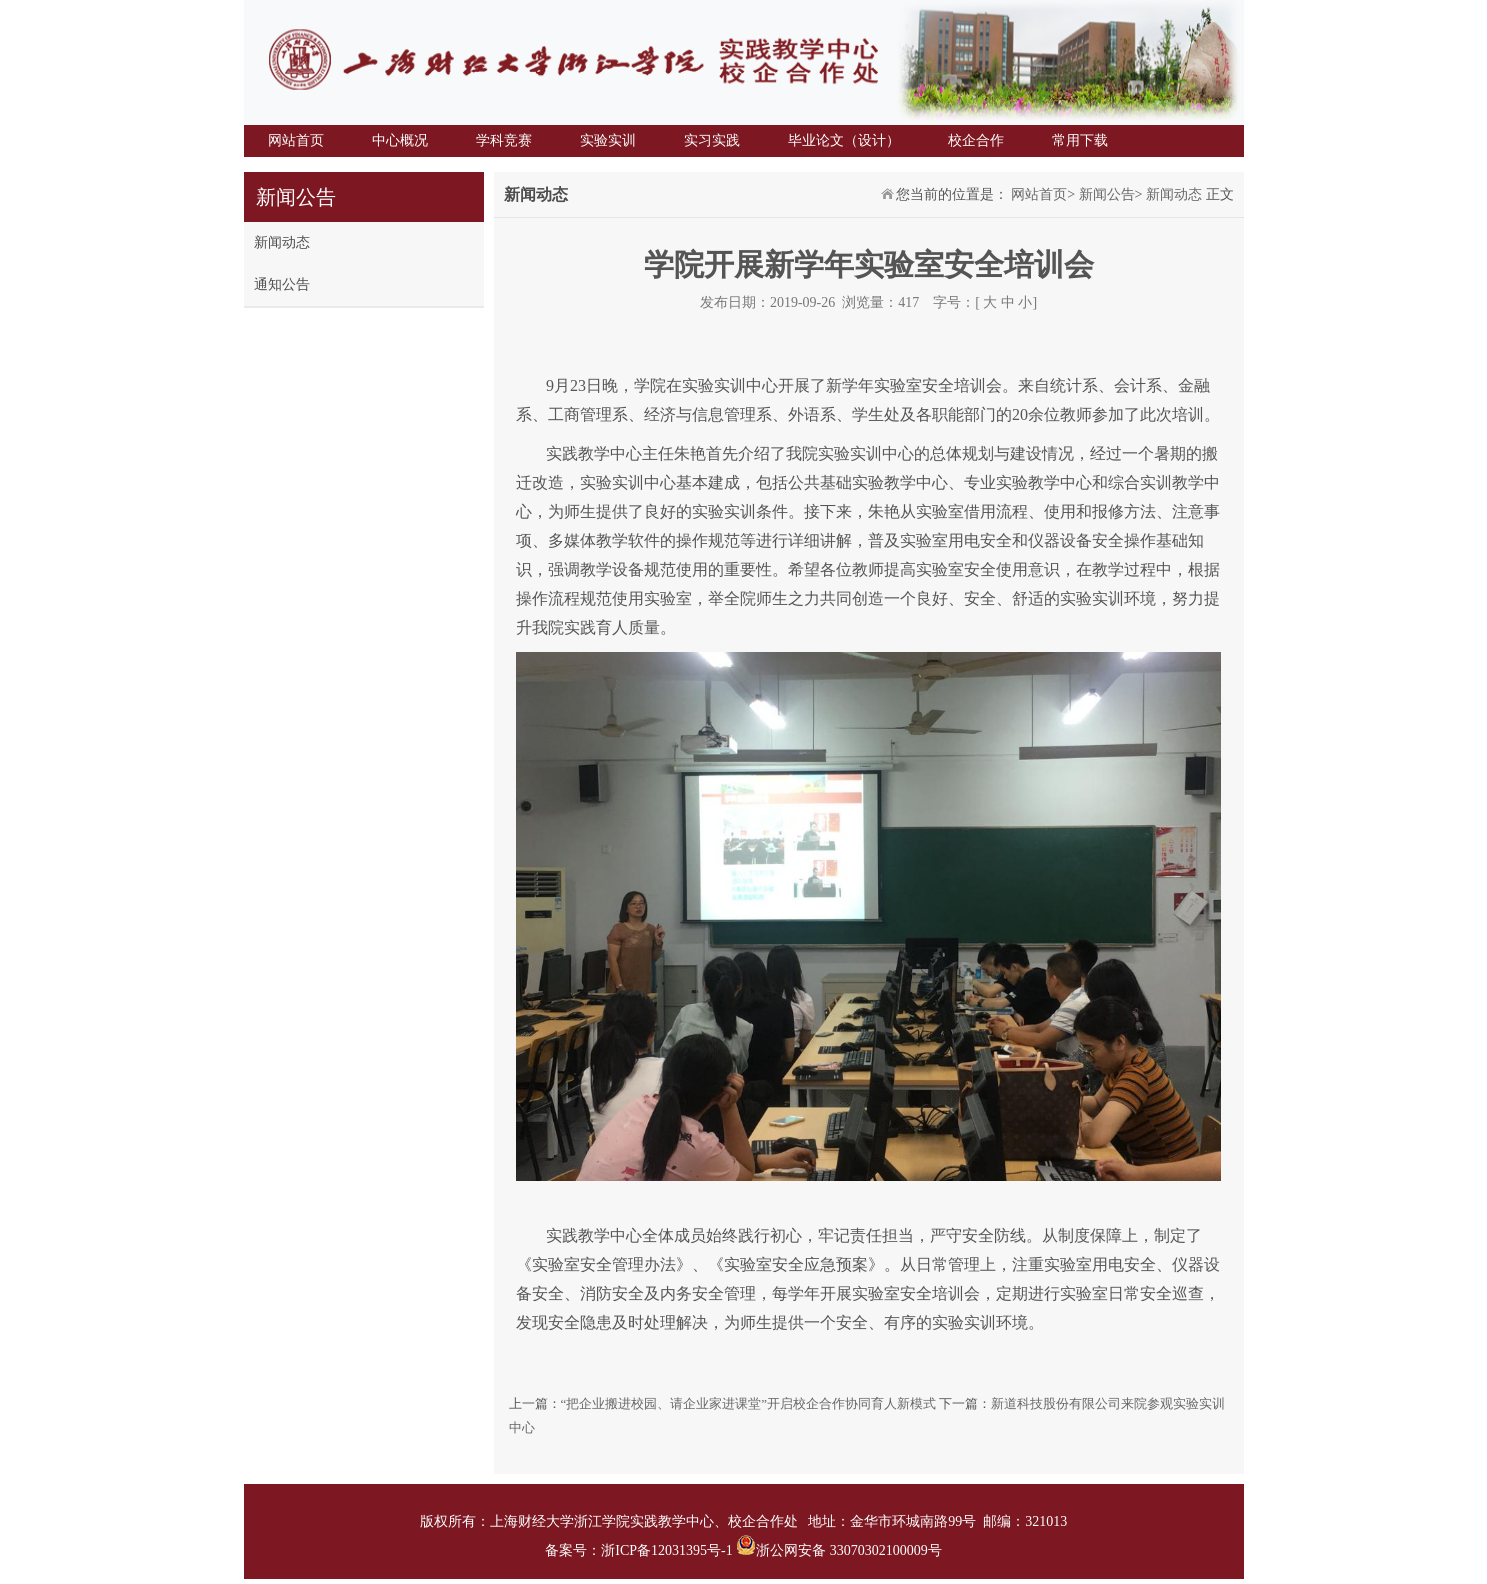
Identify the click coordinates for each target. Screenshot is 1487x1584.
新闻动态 (282, 242)
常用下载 (1080, 140)
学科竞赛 (504, 140)
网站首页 (296, 140)
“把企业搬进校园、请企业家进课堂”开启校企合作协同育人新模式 (749, 1403)
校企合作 (976, 140)
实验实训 (608, 140)
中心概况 (400, 140)
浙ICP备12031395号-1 (668, 1550)
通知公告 (282, 284)
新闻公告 (1107, 194)
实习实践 (712, 140)
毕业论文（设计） (844, 140)
